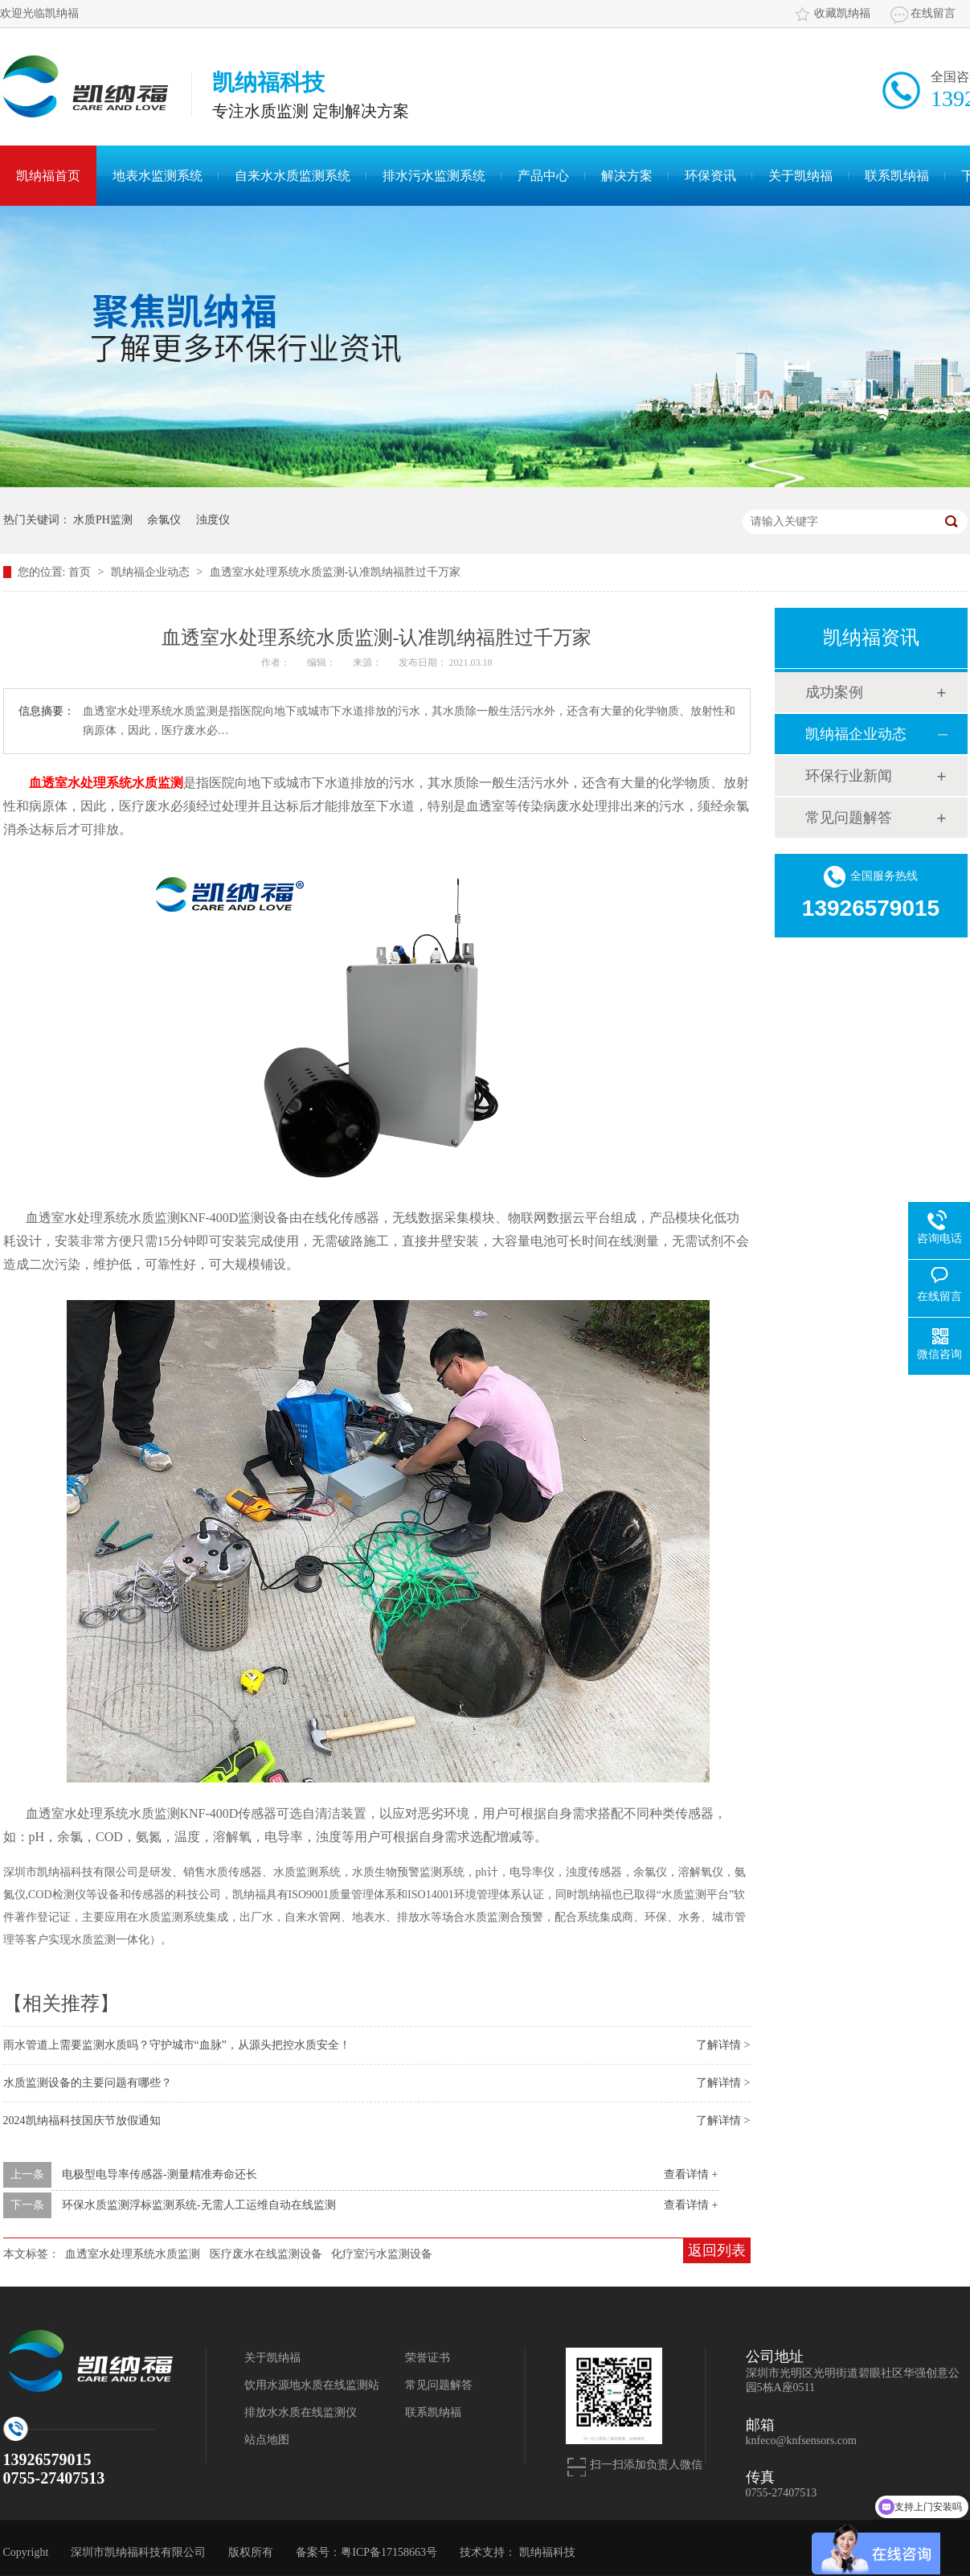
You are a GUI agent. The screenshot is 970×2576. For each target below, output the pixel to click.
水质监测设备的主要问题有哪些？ (87, 2083)
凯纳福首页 (48, 176)
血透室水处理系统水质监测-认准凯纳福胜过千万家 (335, 572)
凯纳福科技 (547, 2552)
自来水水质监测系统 (292, 176)
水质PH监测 (103, 520)
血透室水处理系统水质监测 (106, 783)
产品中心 (543, 176)
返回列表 (717, 2250)
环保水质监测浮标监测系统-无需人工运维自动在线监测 (199, 2205)
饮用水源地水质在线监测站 (311, 2385)
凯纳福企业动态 (152, 572)
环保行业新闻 (848, 776)
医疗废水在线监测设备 (266, 2254)
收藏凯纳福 (842, 13)
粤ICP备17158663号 (389, 2552)
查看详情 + (691, 2174)
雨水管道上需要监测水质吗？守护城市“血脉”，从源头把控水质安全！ (176, 2045)
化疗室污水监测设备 (381, 2254)
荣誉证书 (427, 2358)
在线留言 (933, 13)
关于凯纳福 (800, 176)
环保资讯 (710, 176)
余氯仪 (164, 520)
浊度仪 (213, 520)
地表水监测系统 (158, 176)
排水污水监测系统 (434, 176)
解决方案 (627, 176)
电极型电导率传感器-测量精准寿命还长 (159, 2174)
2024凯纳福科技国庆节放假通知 (82, 2121)
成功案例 (834, 692)
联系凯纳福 (897, 176)
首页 (81, 572)
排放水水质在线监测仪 (300, 2412)
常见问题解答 (848, 818)
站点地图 (266, 2440)
